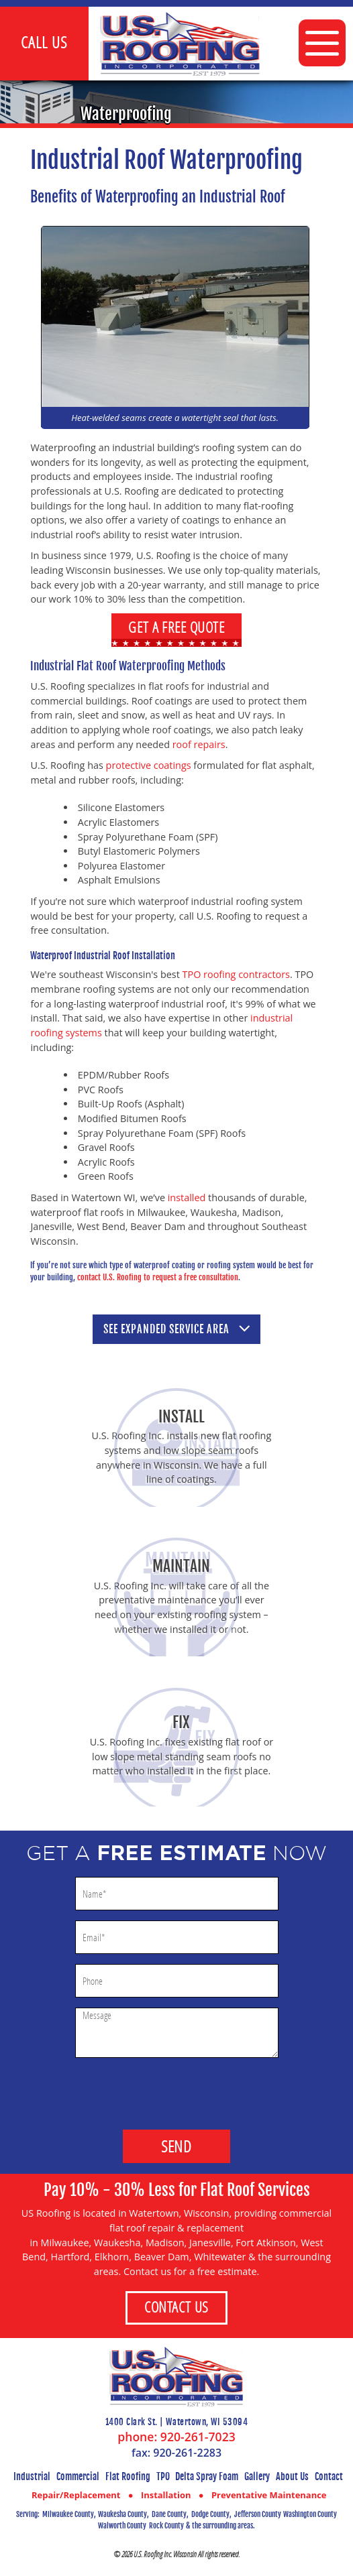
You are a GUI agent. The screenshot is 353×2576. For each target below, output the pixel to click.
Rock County (166, 2525)
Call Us (44, 42)
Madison (165, 2242)
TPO (163, 2476)
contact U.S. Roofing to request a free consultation (157, 1277)
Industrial (31, 2476)
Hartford (70, 2256)
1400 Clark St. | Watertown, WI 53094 (176, 2421)
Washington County (310, 2514)
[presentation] (176, 2087)
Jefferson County (257, 2514)
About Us (292, 2476)
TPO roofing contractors (236, 974)
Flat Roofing (127, 2476)
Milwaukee (65, 2242)
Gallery (257, 2476)
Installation (166, 2495)
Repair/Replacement (76, 2495)
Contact (329, 2476)
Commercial (77, 2476)
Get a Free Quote (176, 627)
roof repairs (198, 744)
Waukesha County (122, 2514)
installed (187, 1197)
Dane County (169, 2514)
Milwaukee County (68, 2514)
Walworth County (122, 2525)
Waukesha (117, 2242)
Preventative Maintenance (269, 2495)
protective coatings (148, 765)
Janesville (210, 2242)
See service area (176, 1329)
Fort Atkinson (265, 2242)
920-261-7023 (198, 2437)
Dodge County (210, 2514)
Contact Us (176, 2307)
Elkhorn (112, 2256)
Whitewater (220, 2256)
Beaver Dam (161, 2256)
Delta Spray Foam (206, 2476)
